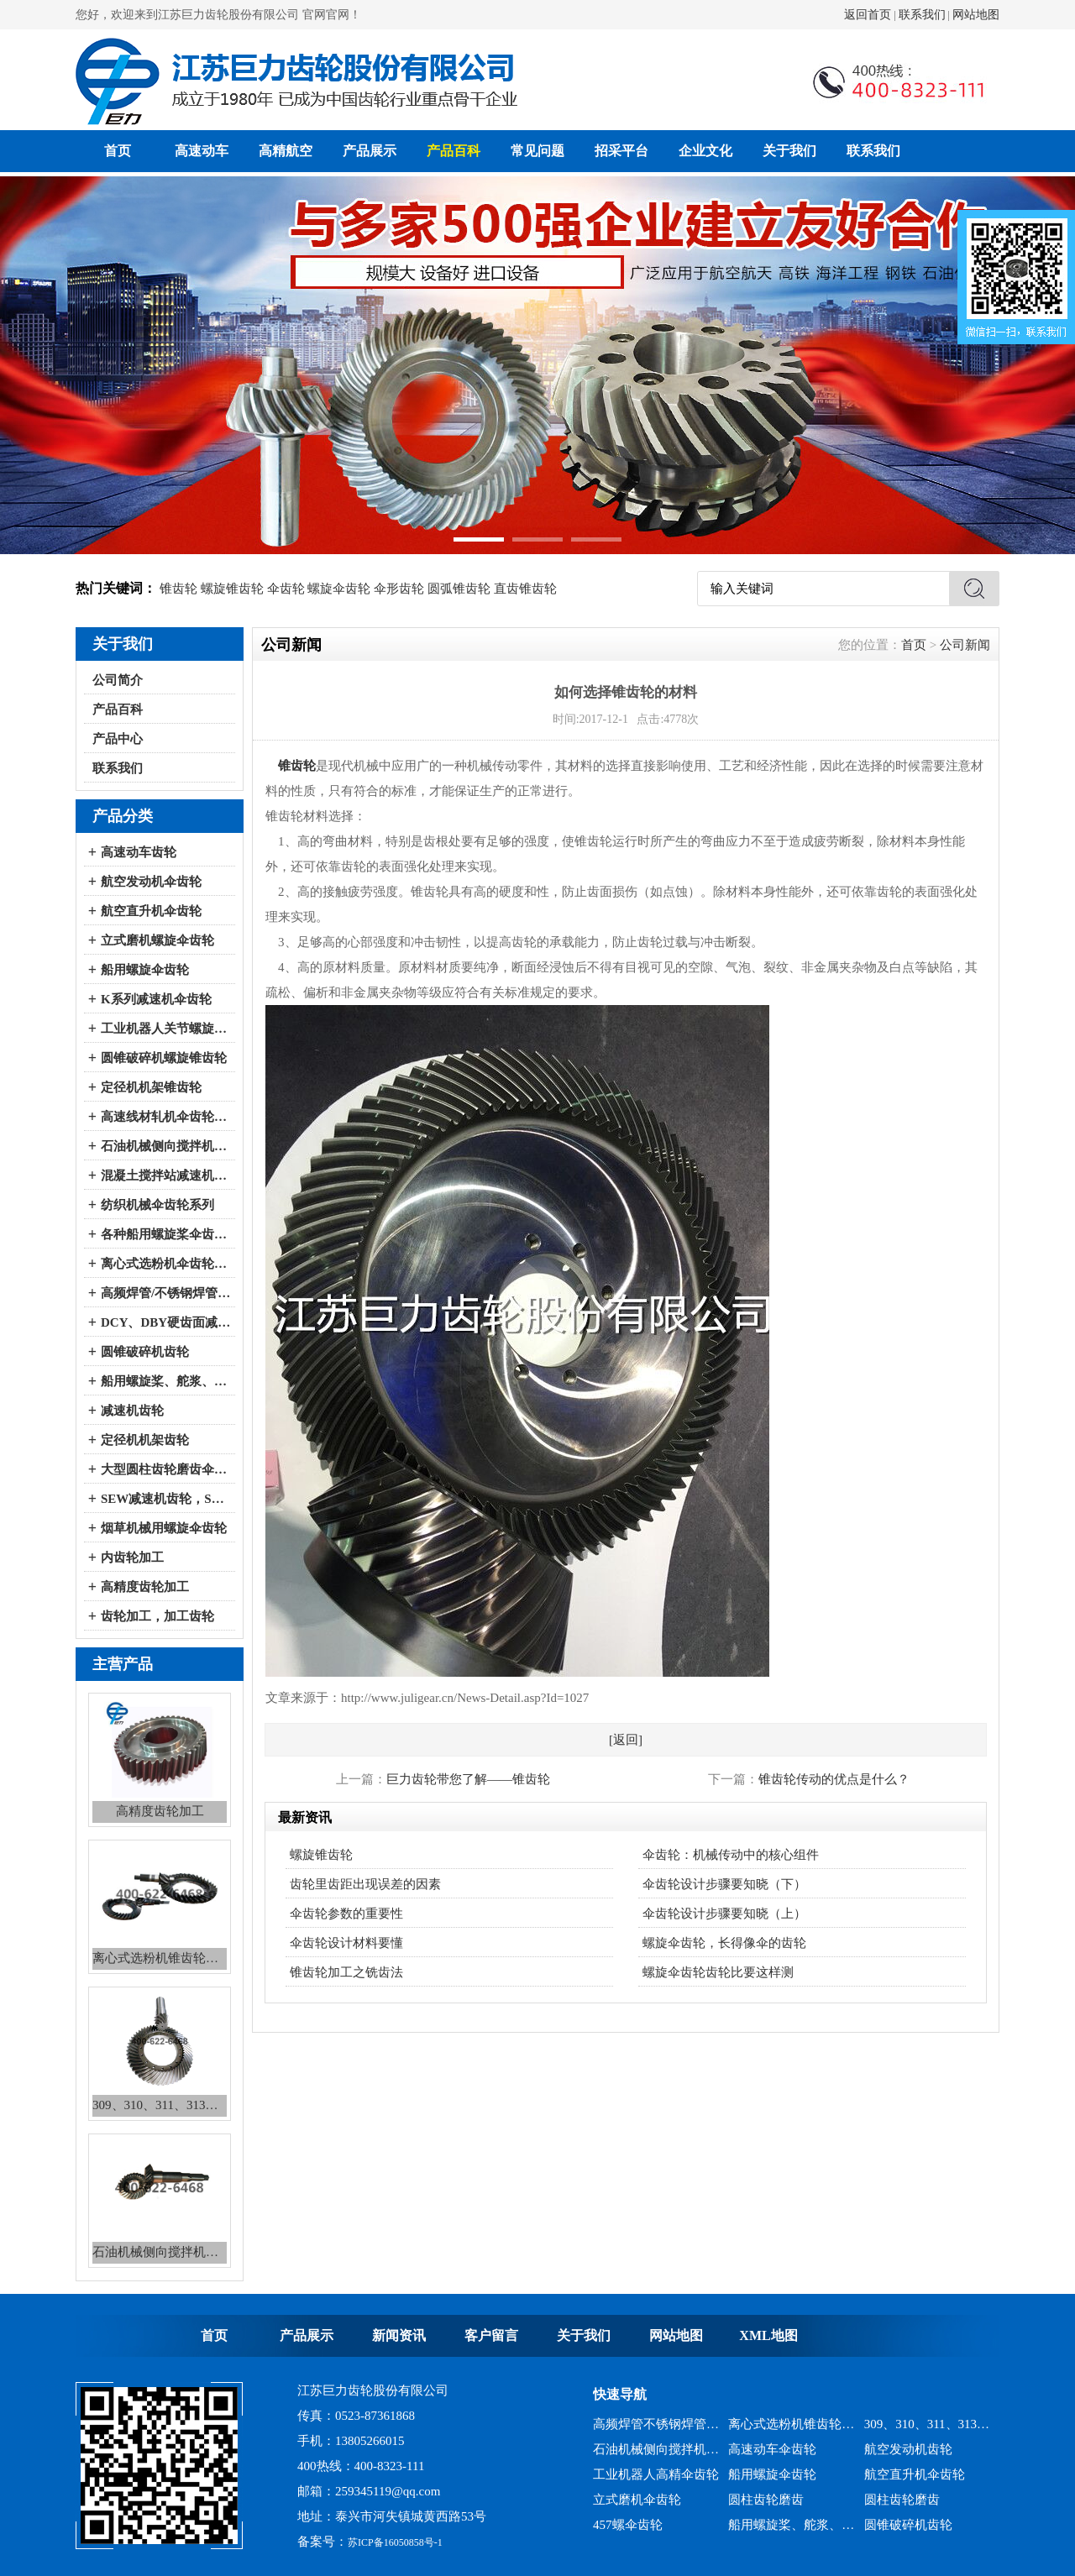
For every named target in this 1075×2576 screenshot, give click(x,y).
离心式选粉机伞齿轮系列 (166, 1263)
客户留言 (491, 2335)
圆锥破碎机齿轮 (145, 1352)
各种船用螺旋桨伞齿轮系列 (166, 1234)
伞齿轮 (286, 588)
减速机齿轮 (132, 1410)
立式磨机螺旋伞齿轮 (157, 940)
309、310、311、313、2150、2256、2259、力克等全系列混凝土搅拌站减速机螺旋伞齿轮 (927, 2424)
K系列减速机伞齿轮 (156, 999)
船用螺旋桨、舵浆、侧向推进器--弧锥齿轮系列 (166, 1381)
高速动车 (201, 151)
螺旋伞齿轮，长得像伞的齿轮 (724, 1943)
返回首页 (867, 14)
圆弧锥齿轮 (458, 588)
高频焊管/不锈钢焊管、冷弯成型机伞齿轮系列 (166, 1293)
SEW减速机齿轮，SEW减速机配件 (166, 1498)
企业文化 (705, 151)
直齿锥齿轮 (525, 588)
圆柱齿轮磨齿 (766, 2499)
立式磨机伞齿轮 (637, 2499)
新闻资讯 (399, 2335)
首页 (117, 151)
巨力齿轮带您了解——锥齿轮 (468, 1779)
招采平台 (621, 151)
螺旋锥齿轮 (232, 588)
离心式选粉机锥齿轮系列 (791, 2424)
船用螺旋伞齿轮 (145, 969)
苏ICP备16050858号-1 (395, 2542)
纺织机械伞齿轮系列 (157, 1205)
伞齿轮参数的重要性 (346, 1913)
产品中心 (117, 739)
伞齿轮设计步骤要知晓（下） (724, 1884)
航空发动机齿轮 (908, 2449)
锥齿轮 (178, 588)
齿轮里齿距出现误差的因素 (365, 1884)
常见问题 (537, 151)
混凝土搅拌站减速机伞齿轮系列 (166, 1175)
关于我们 (789, 151)
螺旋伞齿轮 (338, 588)
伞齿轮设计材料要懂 (346, 1943)
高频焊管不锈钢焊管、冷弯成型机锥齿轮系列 (656, 2424)
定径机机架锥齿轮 (151, 1087)
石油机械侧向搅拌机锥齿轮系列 (656, 2449)
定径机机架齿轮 (145, 1440)
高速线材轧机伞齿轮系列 (166, 1116)
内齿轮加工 (132, 1557)
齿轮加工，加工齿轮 (157, 1616)
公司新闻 (965, 645)
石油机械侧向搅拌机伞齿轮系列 (166, 1146)
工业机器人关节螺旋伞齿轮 (166, 1028)
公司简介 (117, 680)
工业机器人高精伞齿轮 (656, 2474)
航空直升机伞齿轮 (151, 911)
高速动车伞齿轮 (772, 2449)
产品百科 (453, 151)
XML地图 (768, 2335)
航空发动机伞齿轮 (151, 881)
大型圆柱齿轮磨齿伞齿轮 (166, 1469)
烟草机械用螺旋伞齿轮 (164, 1528)
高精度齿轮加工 (145, 1587)
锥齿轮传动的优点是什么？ (834, 1779)
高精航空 (285, 151)
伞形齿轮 (399, 588)
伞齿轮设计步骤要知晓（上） (724, 1913)
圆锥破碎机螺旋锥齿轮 (164, 1058)
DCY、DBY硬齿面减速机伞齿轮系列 (166, 1322)
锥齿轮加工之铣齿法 (346, 1972)
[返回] (625, 1739)
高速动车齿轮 (138, 852)
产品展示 (369, 151)
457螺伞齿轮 (628, 2524)
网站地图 (975, 14)
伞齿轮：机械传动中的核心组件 (730, 1854)
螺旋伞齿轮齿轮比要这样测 (718, 1972)
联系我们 (922, 14)
